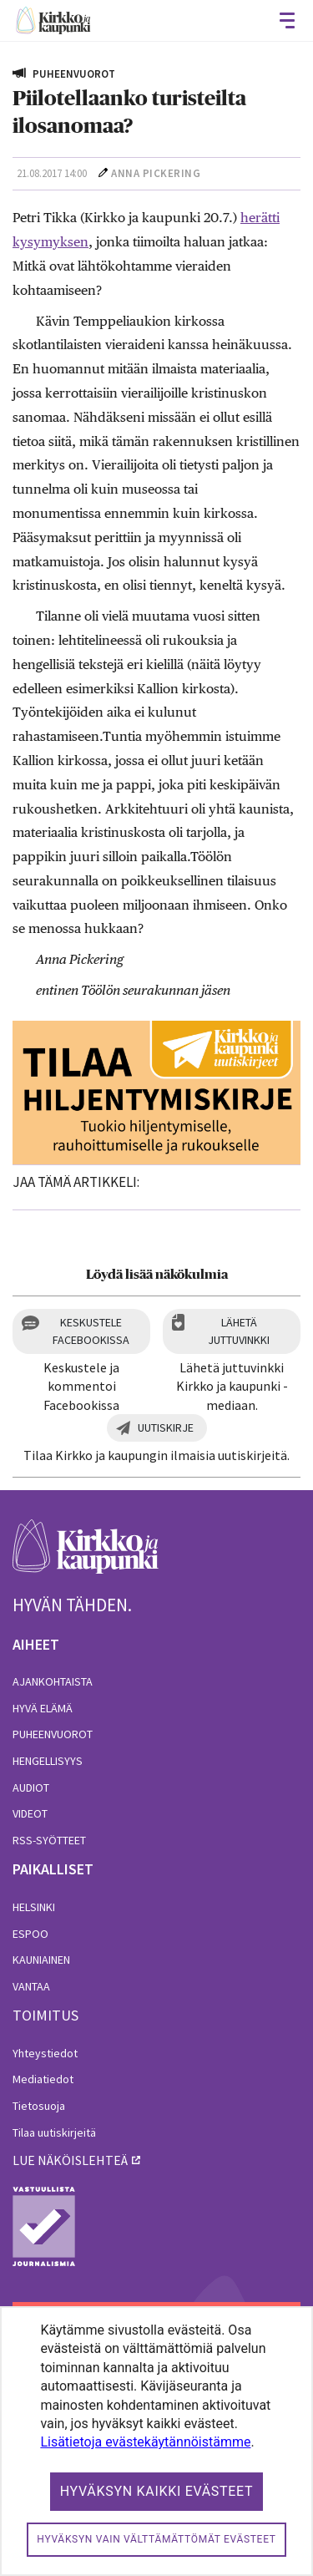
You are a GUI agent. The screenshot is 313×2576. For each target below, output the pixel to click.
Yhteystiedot (45, 2053)
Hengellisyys (48, 1760)
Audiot (31, 1787)
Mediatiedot (43, 2079)
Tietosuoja (39, 2105)
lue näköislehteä (70, 2160)
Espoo (30, 1933)
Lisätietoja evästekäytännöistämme (145, 2442)
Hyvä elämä (43, 1708)
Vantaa (31, 1986)
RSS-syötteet (49, 1840)
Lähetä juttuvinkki (239, 1331)
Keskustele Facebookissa (91, 1331)
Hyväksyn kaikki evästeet (157, 2491)
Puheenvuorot (53, 1734)
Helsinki (34, 1906)
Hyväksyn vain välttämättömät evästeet (156, 2539)
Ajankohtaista (53, 1681)
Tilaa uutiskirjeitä (54, 2132)
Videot (30, 1813)
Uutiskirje (166, 1427)
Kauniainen (41, 1959)
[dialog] (156, 2441)
